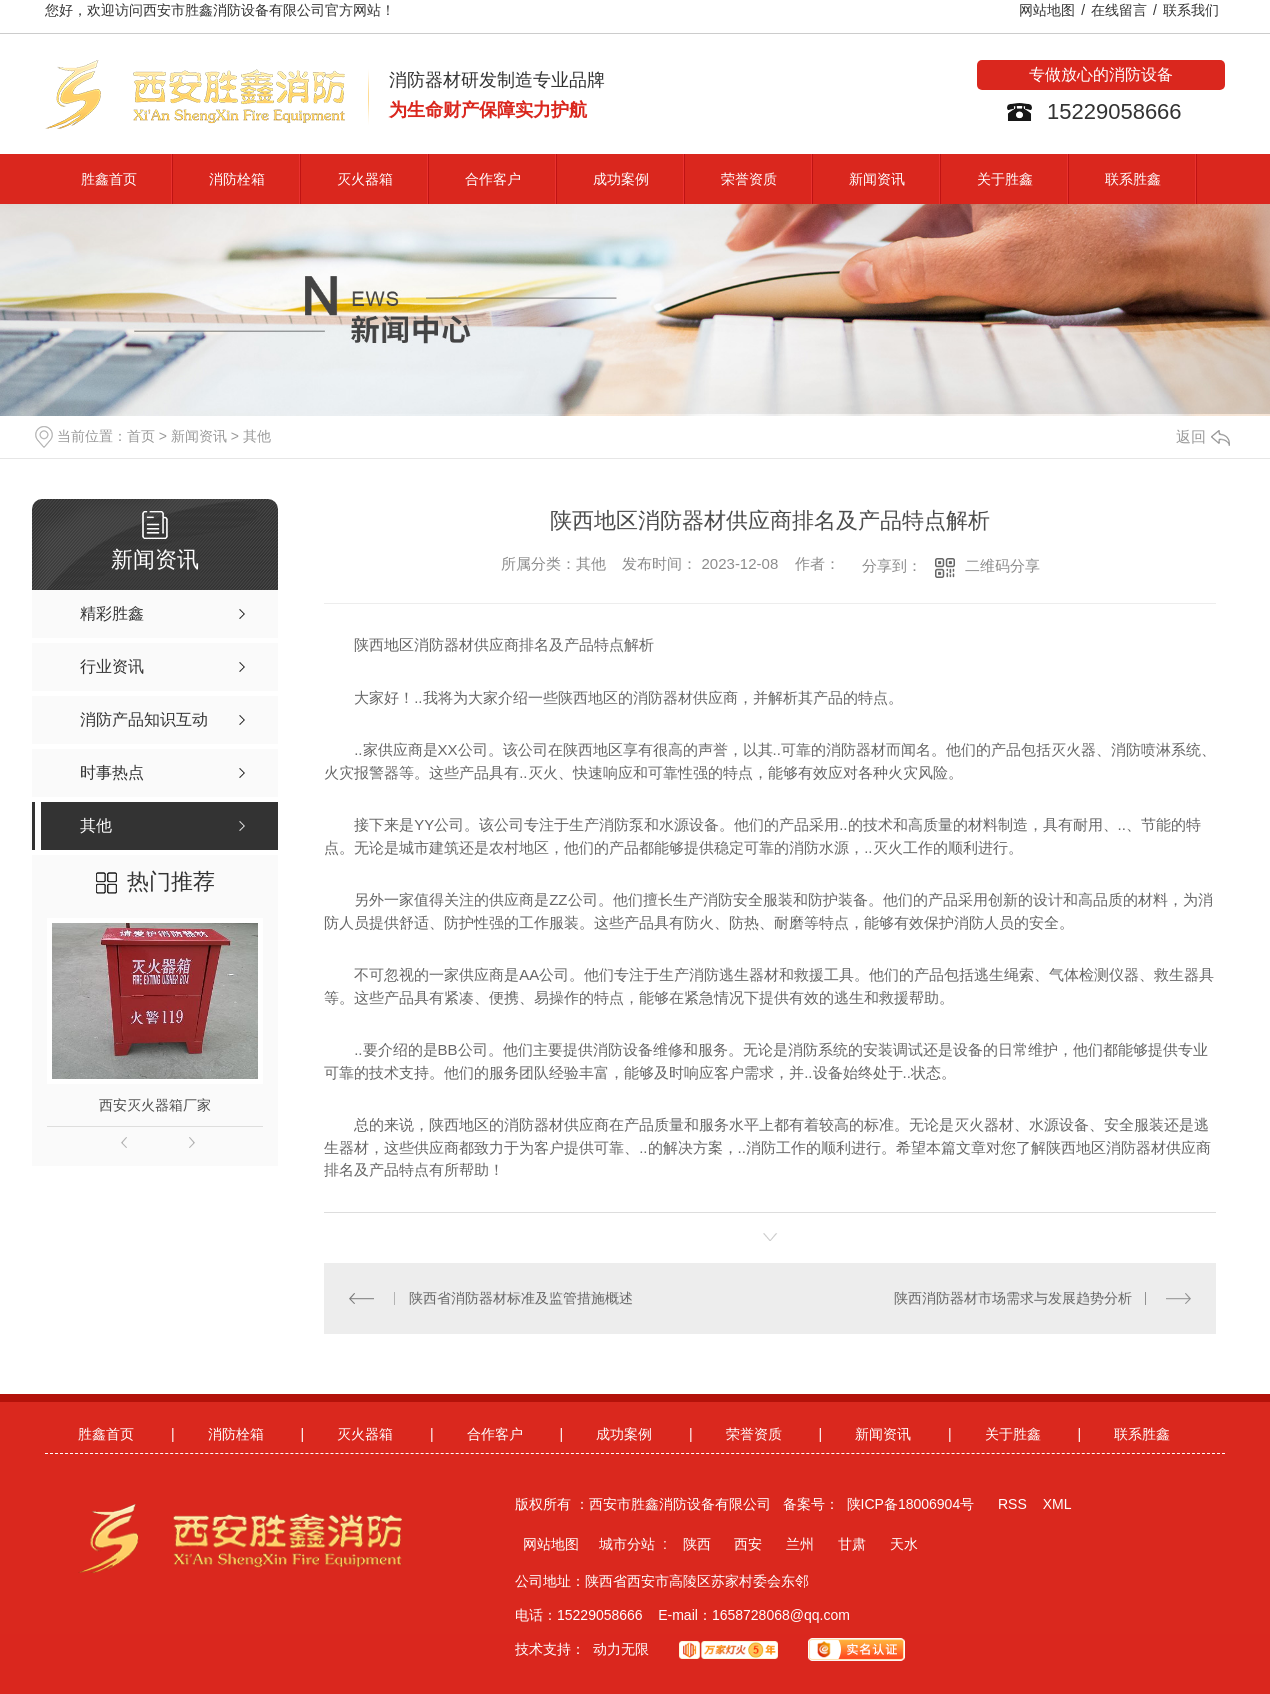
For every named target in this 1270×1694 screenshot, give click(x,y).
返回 (1203, 437)
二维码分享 (1002, 565)
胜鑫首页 (109, 179)
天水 (904, 1544)
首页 (141, 436)
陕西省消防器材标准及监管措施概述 (521, 1298)
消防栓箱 (237, 179)
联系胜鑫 (1133, 179)
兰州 (800, 1544)
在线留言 (1119, 10)
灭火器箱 (365, 179)
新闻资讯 (877, 179)
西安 (748, 1544)
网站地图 (1047, 10)
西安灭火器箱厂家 (155, 1105)
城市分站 (627, 1544)
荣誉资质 (749, 179)
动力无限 (621, 1649)
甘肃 (852, 1544)
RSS (1012, 1504)
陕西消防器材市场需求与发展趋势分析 (1013, 1298)
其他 (257, 436)
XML (1057, 1504)
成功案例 (621, 179)
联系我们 (1191, 10)
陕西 (697, 1544)
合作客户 (493, 179)
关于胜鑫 (1005, 179)
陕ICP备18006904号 (911, 1504)
